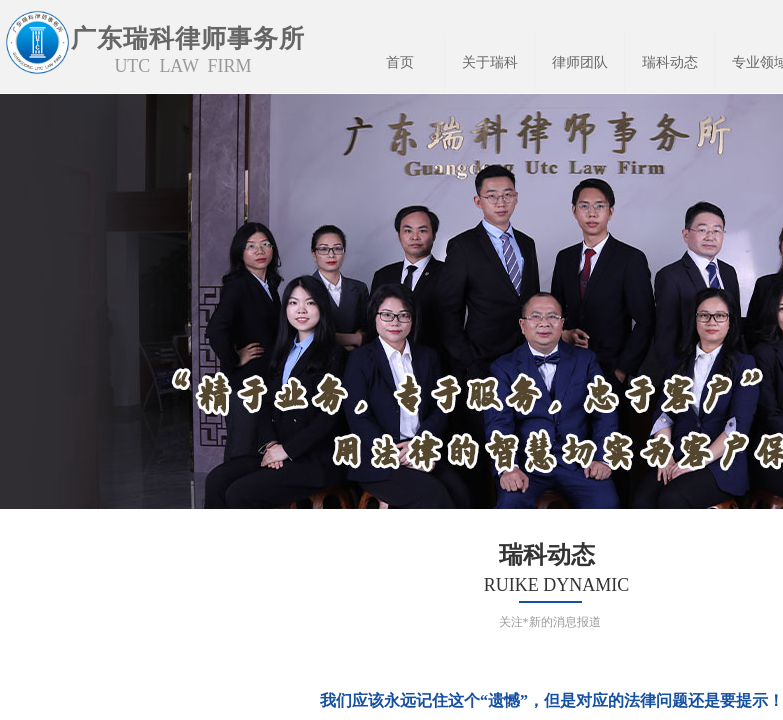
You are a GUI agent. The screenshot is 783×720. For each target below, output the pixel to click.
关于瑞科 (490, 62)
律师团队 (580, 62)
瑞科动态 (670, 62)
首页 (400, 62)
